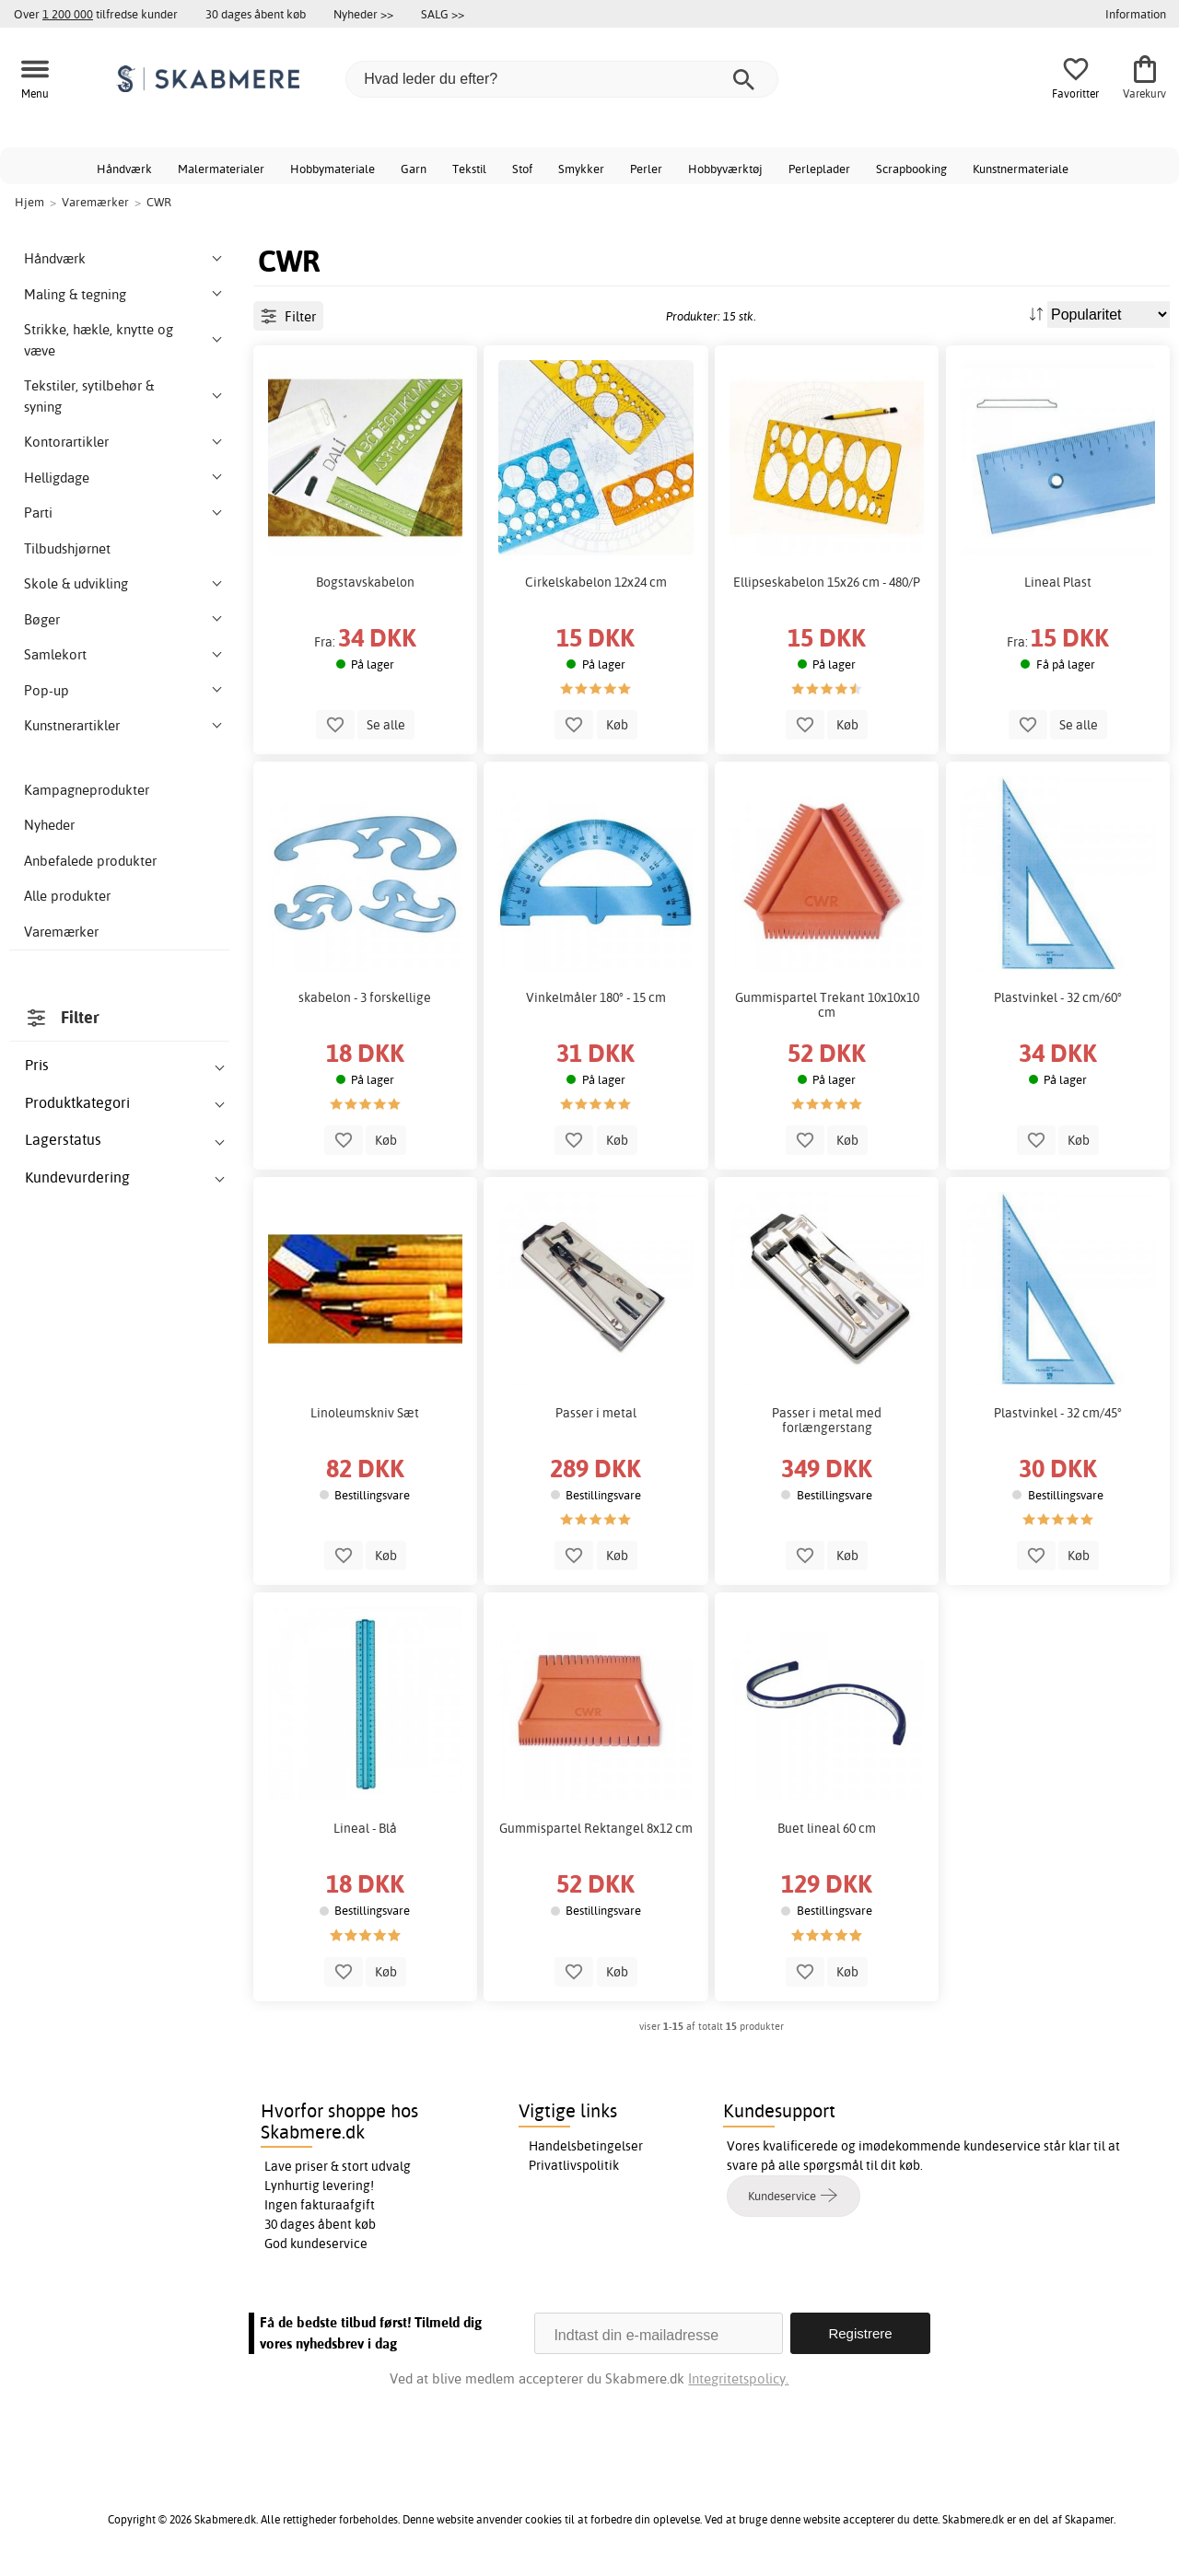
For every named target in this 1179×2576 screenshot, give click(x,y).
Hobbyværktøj (725, 168)
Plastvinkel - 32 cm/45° (1058, 1412)
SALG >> (442, 13)
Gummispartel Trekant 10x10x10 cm (827, 1005)
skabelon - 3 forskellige (364, 997)
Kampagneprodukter (86, 789)
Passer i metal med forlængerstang (826, 1420)
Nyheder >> (363, 13)
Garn (413, 168)
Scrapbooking (911, 168)
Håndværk (124, 168)
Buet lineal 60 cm (826, 1828)
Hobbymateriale (332, 168)
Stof (522, 168)
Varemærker (61, 931)
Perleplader (819, 168)
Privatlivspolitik (574, 2165)
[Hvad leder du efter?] (561, 79)
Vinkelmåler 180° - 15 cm (596, 997)
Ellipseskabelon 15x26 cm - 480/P (826, 582)
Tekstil (469, 168)
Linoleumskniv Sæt (364, 1412)
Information (1135, 13)
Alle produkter (67, 895)
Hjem (29, 201)
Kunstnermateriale (1020, 168)
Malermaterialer (221, 168)
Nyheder (49, 824)
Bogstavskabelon (365, 582)
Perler (646, 168)
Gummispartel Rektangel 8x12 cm (596, 1828)
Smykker (581, 168)
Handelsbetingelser (586, 2146)
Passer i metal (595, 1412)
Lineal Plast (1057, 582)
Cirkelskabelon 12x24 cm (596, 582)
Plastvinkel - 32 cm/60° (1058, 997)
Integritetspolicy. (738, 2378)
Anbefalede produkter (90, 860)
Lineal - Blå (365, 1828)
